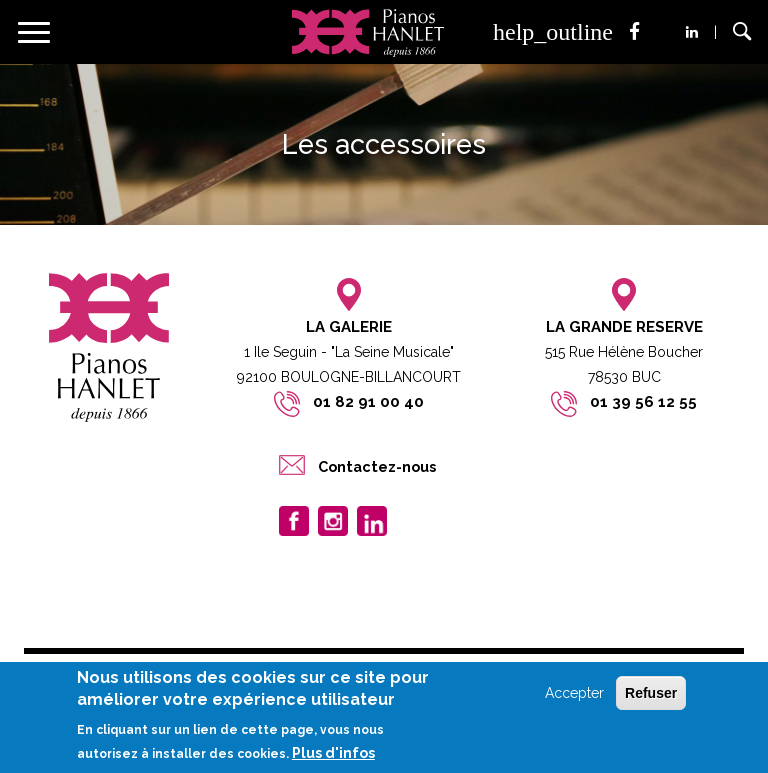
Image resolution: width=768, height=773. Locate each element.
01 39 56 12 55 (643, 402)
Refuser (651, 693)
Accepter (574, 693)
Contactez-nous (377, 466)
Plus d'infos (333, 753)
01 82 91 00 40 (368, 402)
